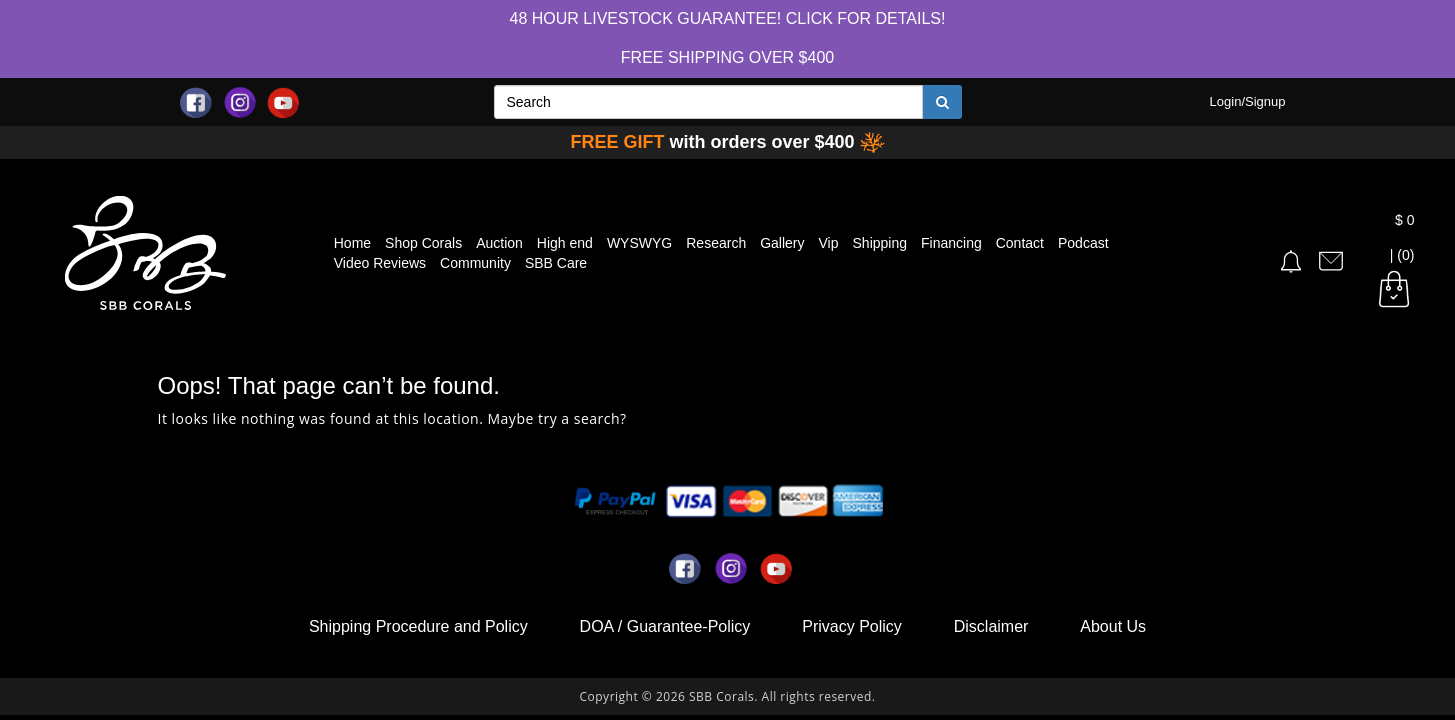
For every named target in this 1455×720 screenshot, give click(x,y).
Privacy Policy (852, 626)
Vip (829, 243)
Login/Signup (1248, 101)
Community (475, 263)
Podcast (1083, 243)
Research (716, 243)
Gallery (782, 243)
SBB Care (556, 263)
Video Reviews (380, 263)
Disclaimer (991, 626)
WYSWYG (639, 243)
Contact (1020, 243)
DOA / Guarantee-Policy (665, 626)
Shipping (880, 243)
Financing (951, 243)
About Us (1113, 626)
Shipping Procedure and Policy (418, 626)
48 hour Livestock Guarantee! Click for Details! (728, 18)
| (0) (1394, 256)
